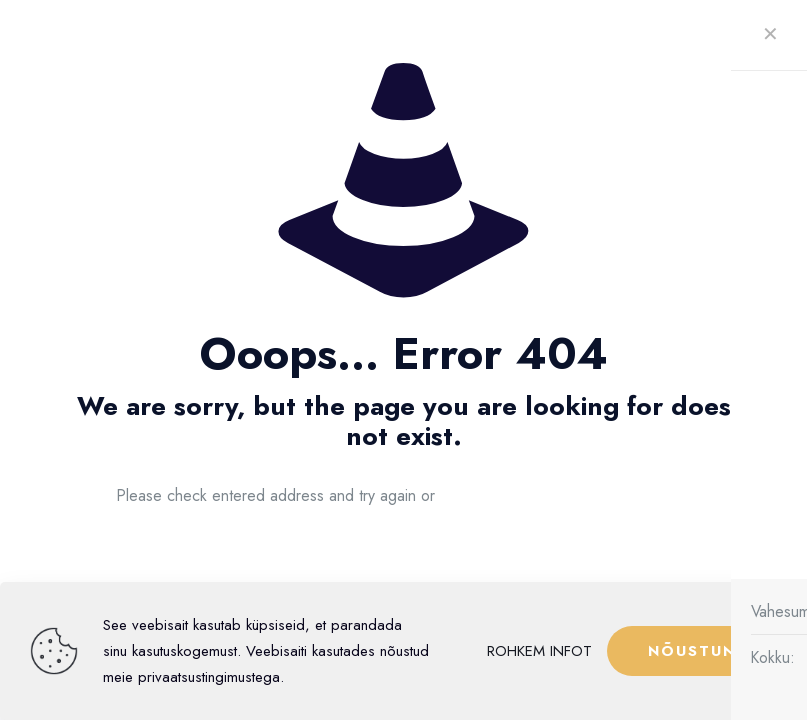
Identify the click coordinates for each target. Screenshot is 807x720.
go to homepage (575, 496)
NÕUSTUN (692, 651)
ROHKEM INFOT (539, 651)
